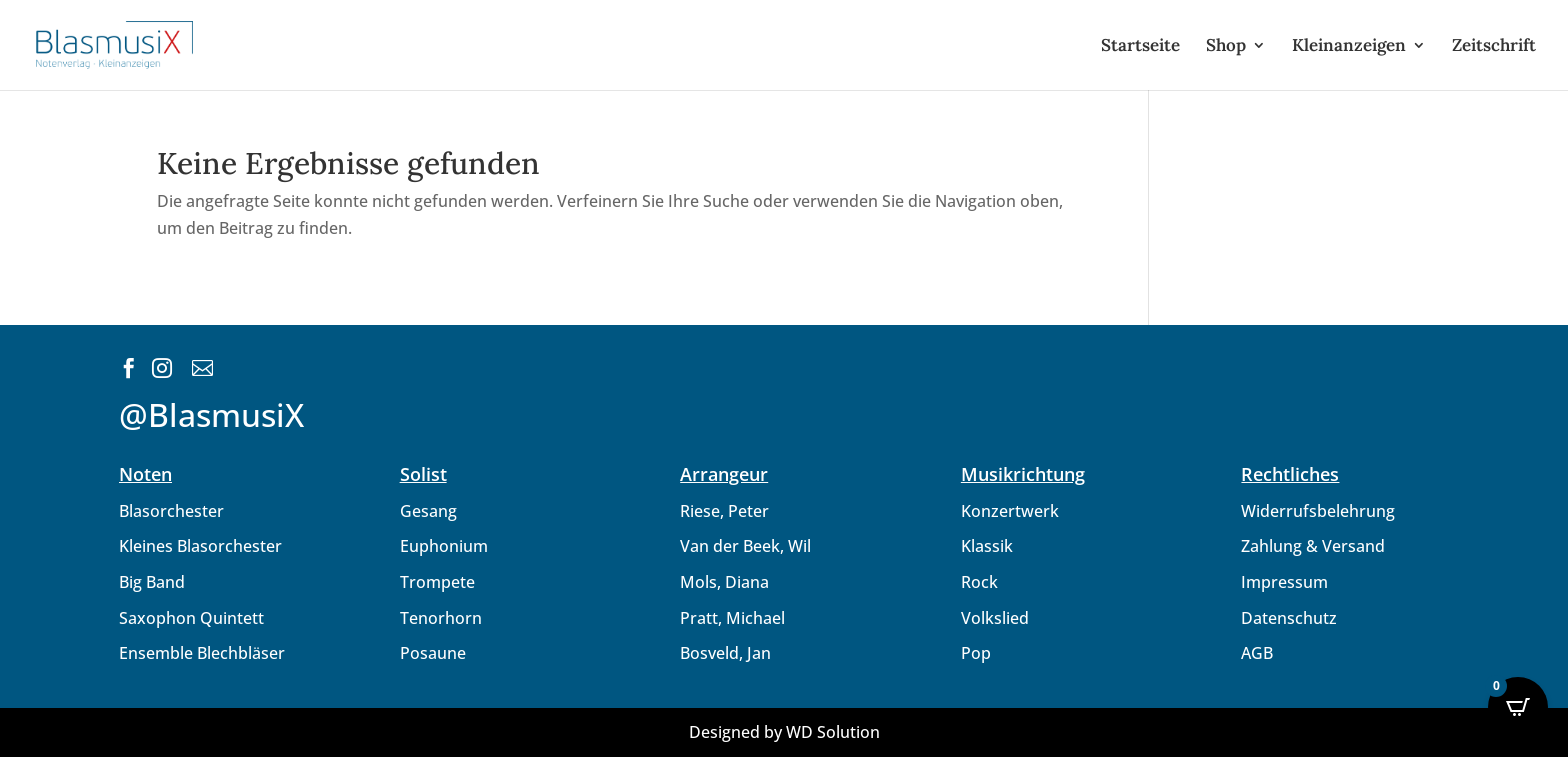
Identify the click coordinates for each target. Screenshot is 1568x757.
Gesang (428, 511)
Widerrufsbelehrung (1318, 511)
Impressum (1284, 582)
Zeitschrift (1494, 47)
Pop (976, 653)
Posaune (433, 653)
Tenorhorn (441, 618)
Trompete (437, 582)
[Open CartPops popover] (1518, 707)
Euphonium (444, 546)
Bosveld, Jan (725, 653)
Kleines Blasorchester (200, 546)
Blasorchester (171, 511)
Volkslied (995, 618)
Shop (1226, 47)
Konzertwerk (1010, 511)
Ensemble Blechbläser (202, 653)
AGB (1257, 653)
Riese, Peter (724, 511)
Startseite (1140, 47)
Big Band (152, 582)
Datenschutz (1289, 618)
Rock (979, 582)
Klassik (987, 546)
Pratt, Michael (732, 618)
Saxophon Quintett (191, 618)
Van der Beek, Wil (745, 546)
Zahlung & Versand (1313, 546)
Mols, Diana (724, 582)
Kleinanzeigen (1349, 47)
